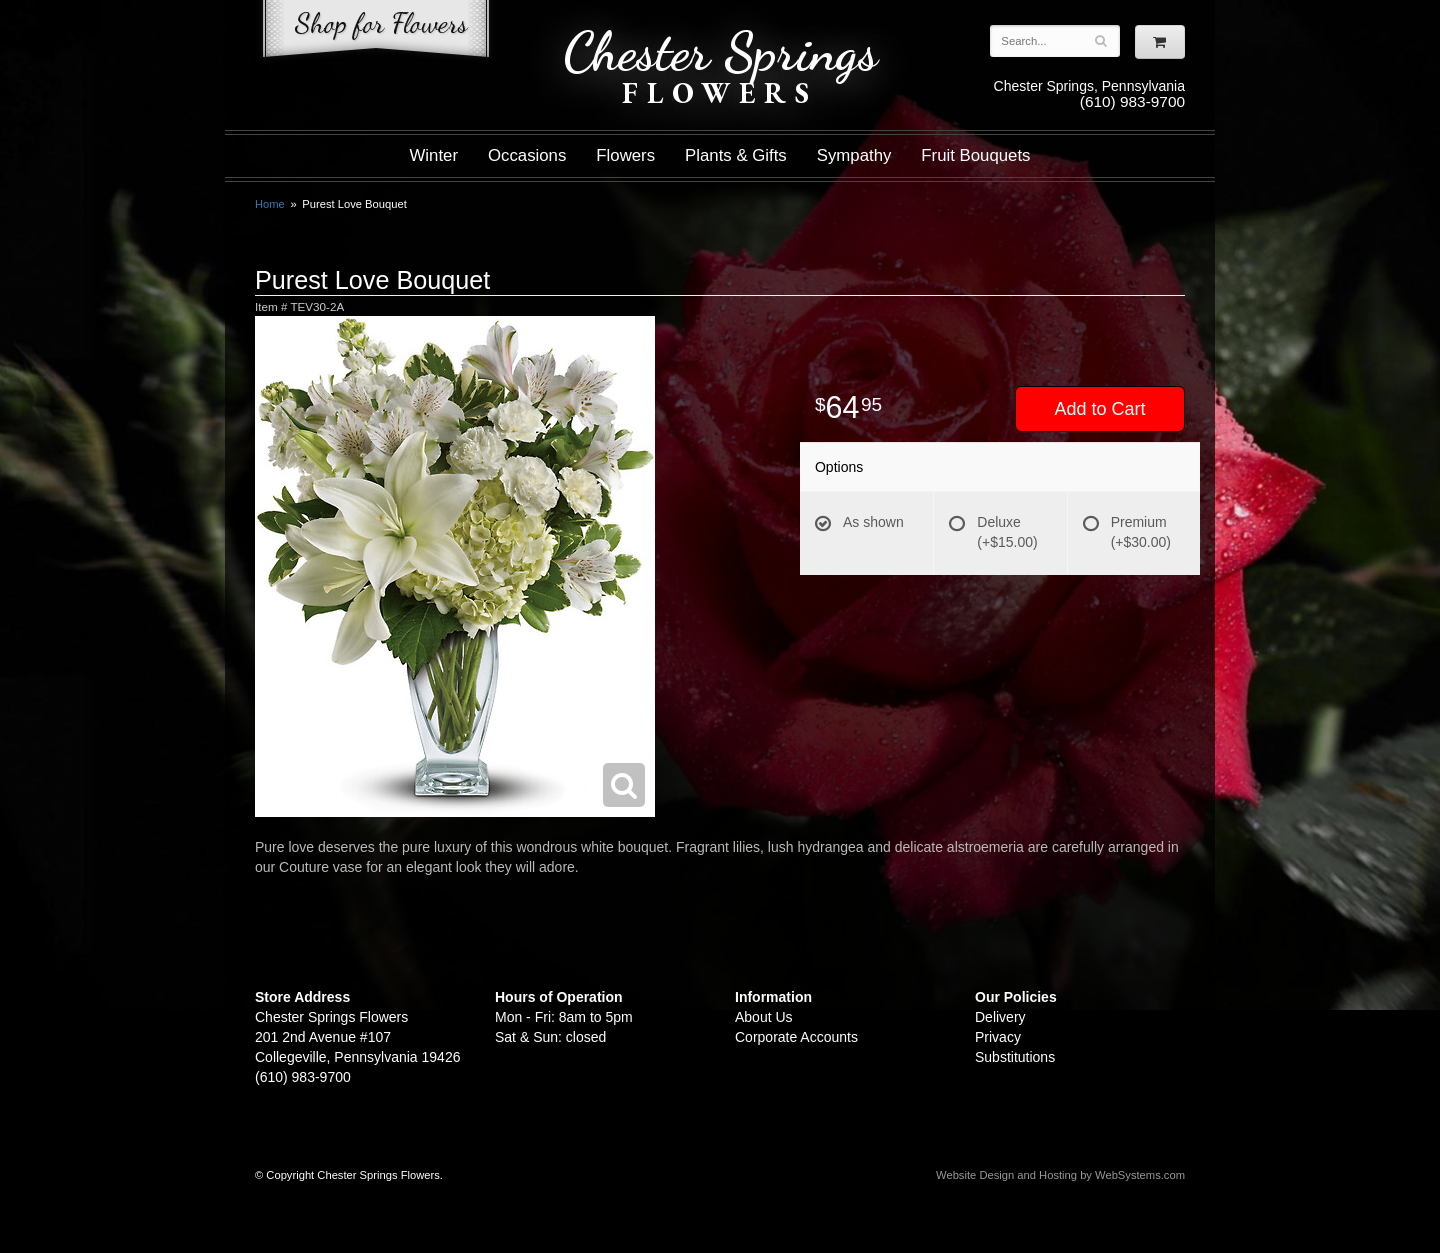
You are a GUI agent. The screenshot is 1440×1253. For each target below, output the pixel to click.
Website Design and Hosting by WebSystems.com (1060, 1175)
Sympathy (854, 155)
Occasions (527, 155)
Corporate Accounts (796, 1037)
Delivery (1000, 1017)
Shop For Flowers (376, 32)
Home (270, 204)
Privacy (998, 1037)
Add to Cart (1099, 409)
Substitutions (1015, 1057)
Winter (434, 155)
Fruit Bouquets (975, 155)
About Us (764, 1017)
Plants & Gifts (736, 155)
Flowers (625, 155)
